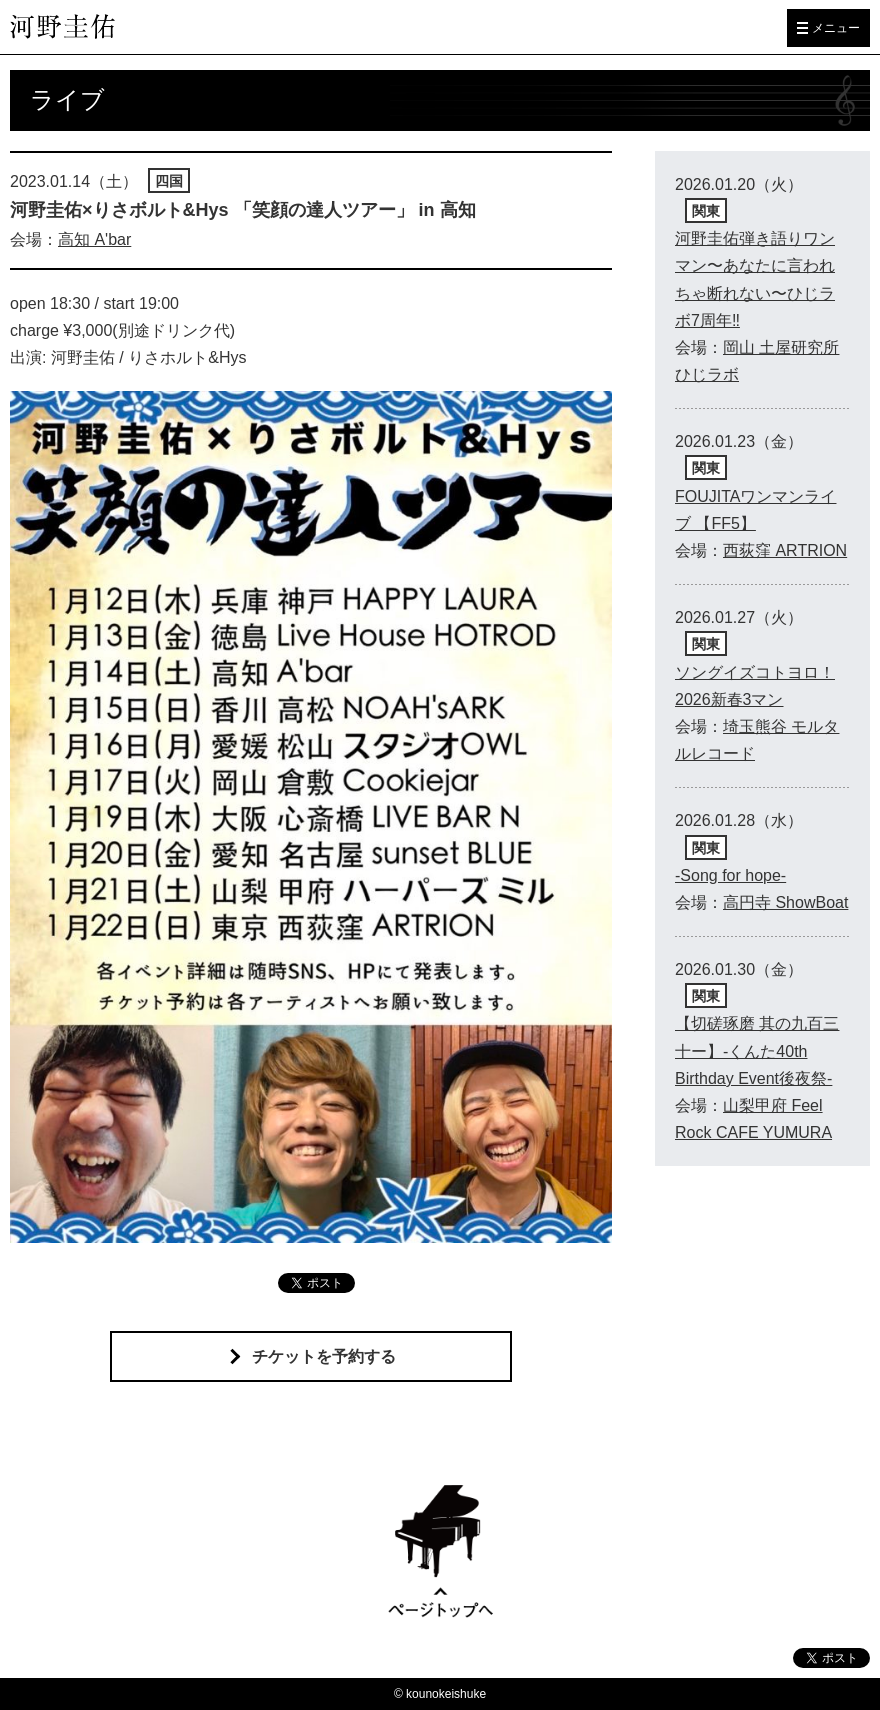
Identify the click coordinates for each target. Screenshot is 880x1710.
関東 (706, 211)
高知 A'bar (94, 239)
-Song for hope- (730, 875)
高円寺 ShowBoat (785, 902)
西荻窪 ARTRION (785, 550)
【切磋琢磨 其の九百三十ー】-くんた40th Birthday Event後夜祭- (757, 1050)
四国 (169, 181)
